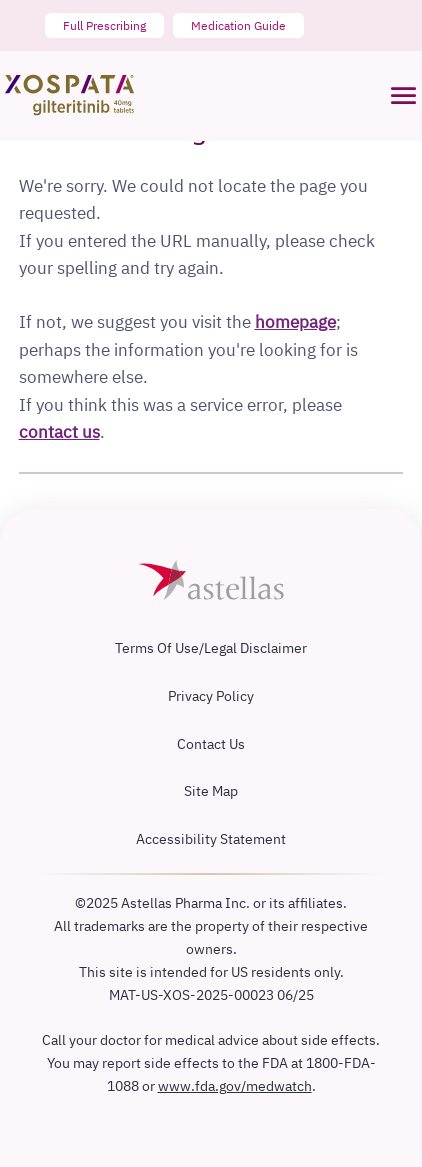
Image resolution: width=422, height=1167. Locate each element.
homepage (295, 321)
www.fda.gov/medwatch (235, 1085)
